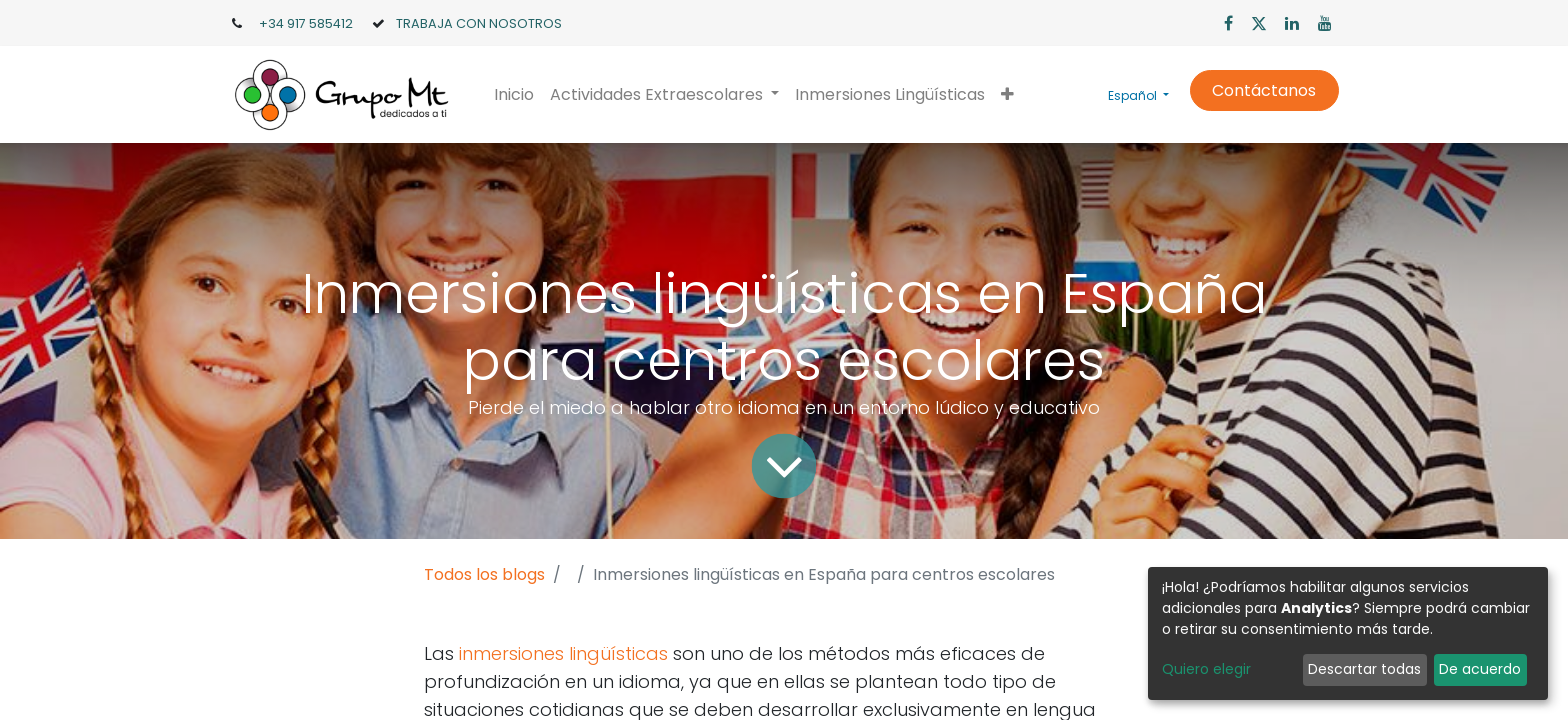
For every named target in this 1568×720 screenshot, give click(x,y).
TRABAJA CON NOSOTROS (479, 23)
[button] (1007, 95)
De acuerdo (1480, 669)
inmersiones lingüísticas (563, 653)
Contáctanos (1264, 90)
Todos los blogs (484, 574)
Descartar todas (1364, 669)
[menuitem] (514, 95)
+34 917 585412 (306, 23)
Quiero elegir (1206, 669)
